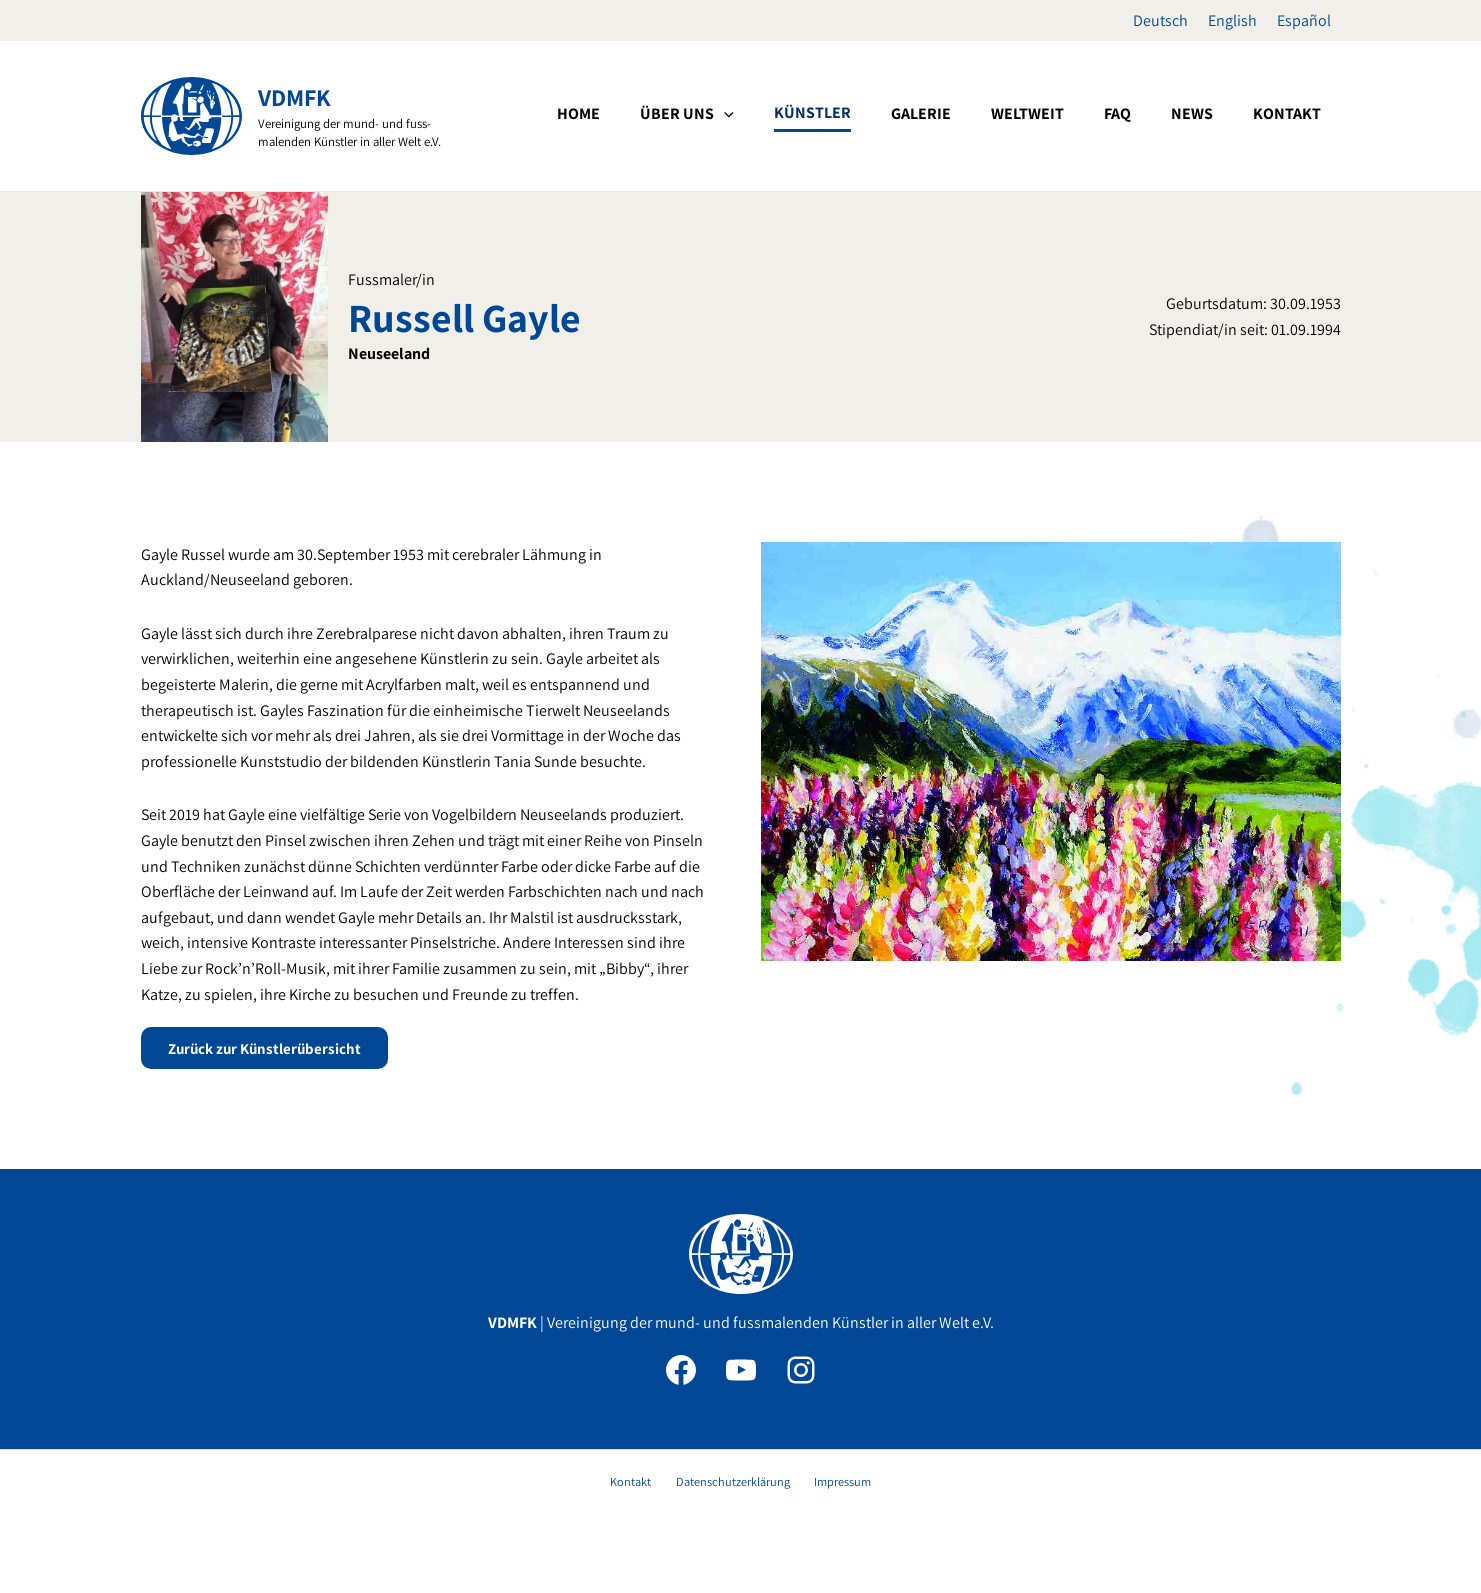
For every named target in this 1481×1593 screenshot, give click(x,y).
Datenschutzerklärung (732, 1485)
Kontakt (641, 1485)
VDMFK (294, 97)
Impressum (830, 1485)
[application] (882, 114)
